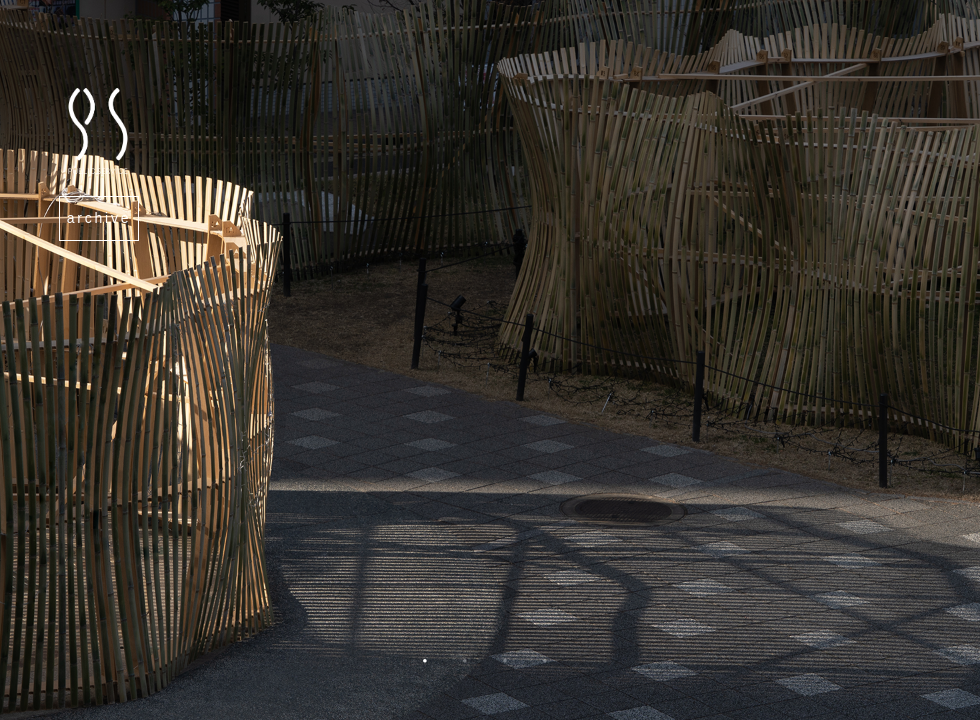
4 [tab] (545, 671)
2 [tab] (465, 671)
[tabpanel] (490, 360)
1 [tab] (425, 671)
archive (99, 218)
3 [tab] (505, 671)
